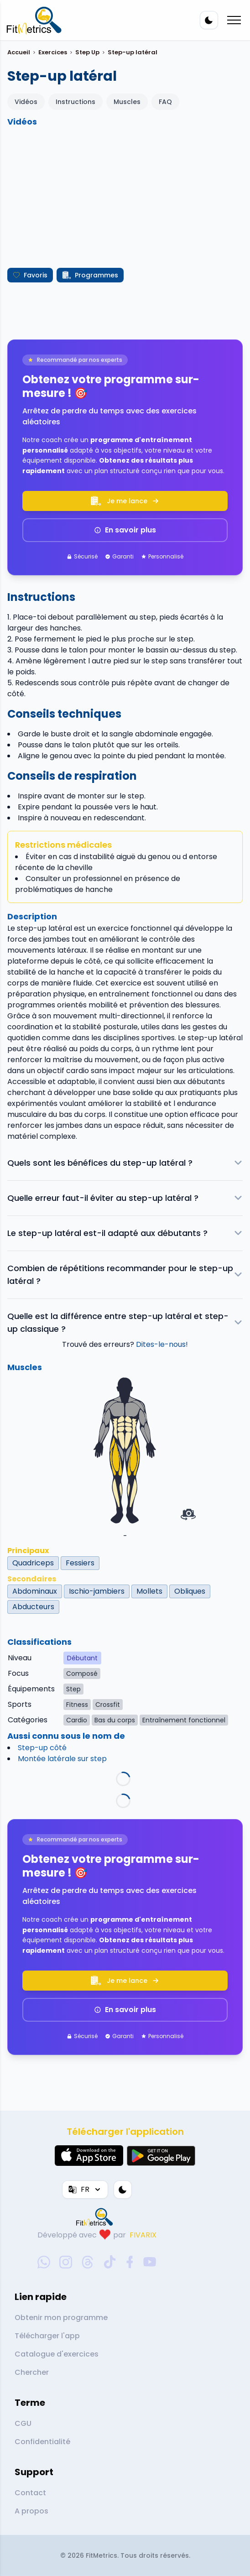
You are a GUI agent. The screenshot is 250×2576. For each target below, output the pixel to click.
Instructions (75, 101)
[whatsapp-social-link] (43, 2262)
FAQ (165, 101)
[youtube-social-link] (149, 2262)
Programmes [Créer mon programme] (90, 275)
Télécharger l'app (47, 2336)
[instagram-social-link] (65, 2262)
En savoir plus (125, 530)
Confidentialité (42, 2441)
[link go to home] (97, 2217)
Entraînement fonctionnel (183, 1720)
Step (73, 1689)
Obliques (189, 1591)
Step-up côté (42, 1747)
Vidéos (26, 101)
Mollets (149, 1591)
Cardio (76, 1720)
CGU (23, 2423)
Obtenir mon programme (61, 2317)
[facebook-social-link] (129, 2262)
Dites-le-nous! (162, 1344)
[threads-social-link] (87, 2262)
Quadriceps (33, 1563)
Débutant (82, 1658)
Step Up (87, 52)
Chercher (32, 2372)
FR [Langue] (85, 2189)
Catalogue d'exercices (57, 2354)
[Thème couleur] (209, 20)
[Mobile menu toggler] (234, 20)
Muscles (127, 101)
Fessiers (80, 1563)
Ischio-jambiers (97, 1591)
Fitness (77, 1704)
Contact (30, 2492)
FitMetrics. (103, 2555)
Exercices (52, 52)
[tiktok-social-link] (109, 2261)
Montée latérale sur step (62, 1758)
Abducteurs (33, 1606)
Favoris (30, 275)
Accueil (18, 52)
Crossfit (107, 1704)
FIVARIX (143, 2235)
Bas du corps (114, 1720)
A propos (31, 2511)
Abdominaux (34, 1591)
